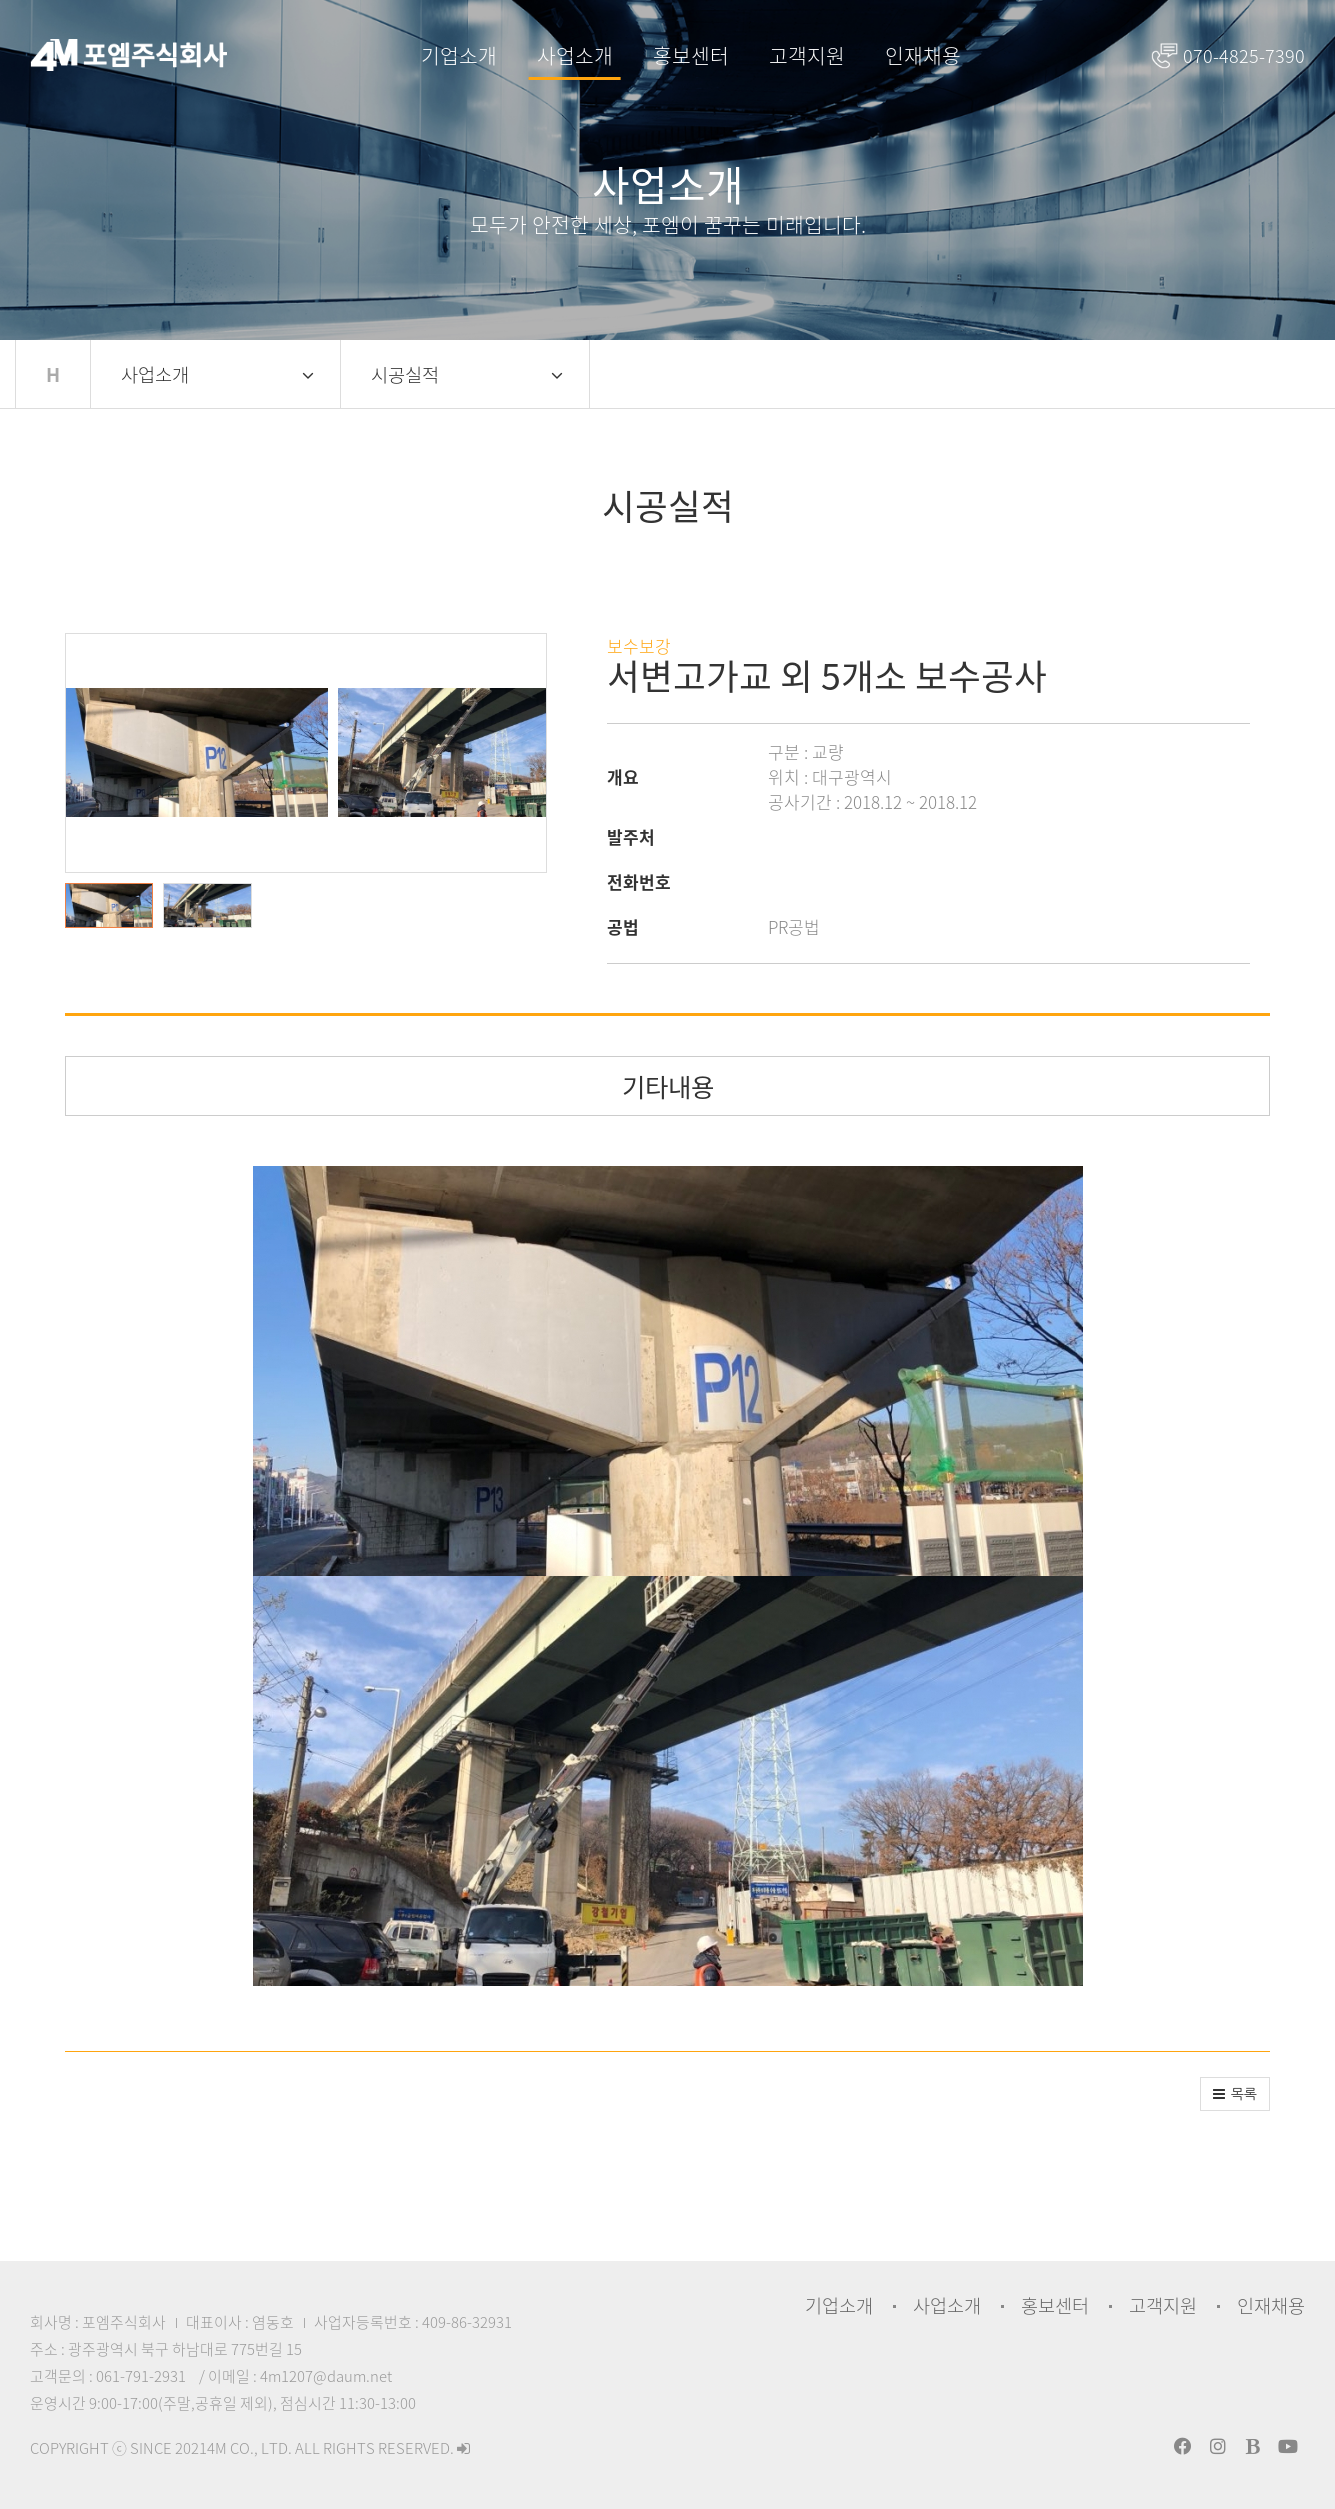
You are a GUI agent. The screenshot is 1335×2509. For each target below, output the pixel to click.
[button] (114, 905)
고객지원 (807, 55)
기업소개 (459, 55)
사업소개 (575, 55)
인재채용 (923, 55)
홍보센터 (691, 55)
